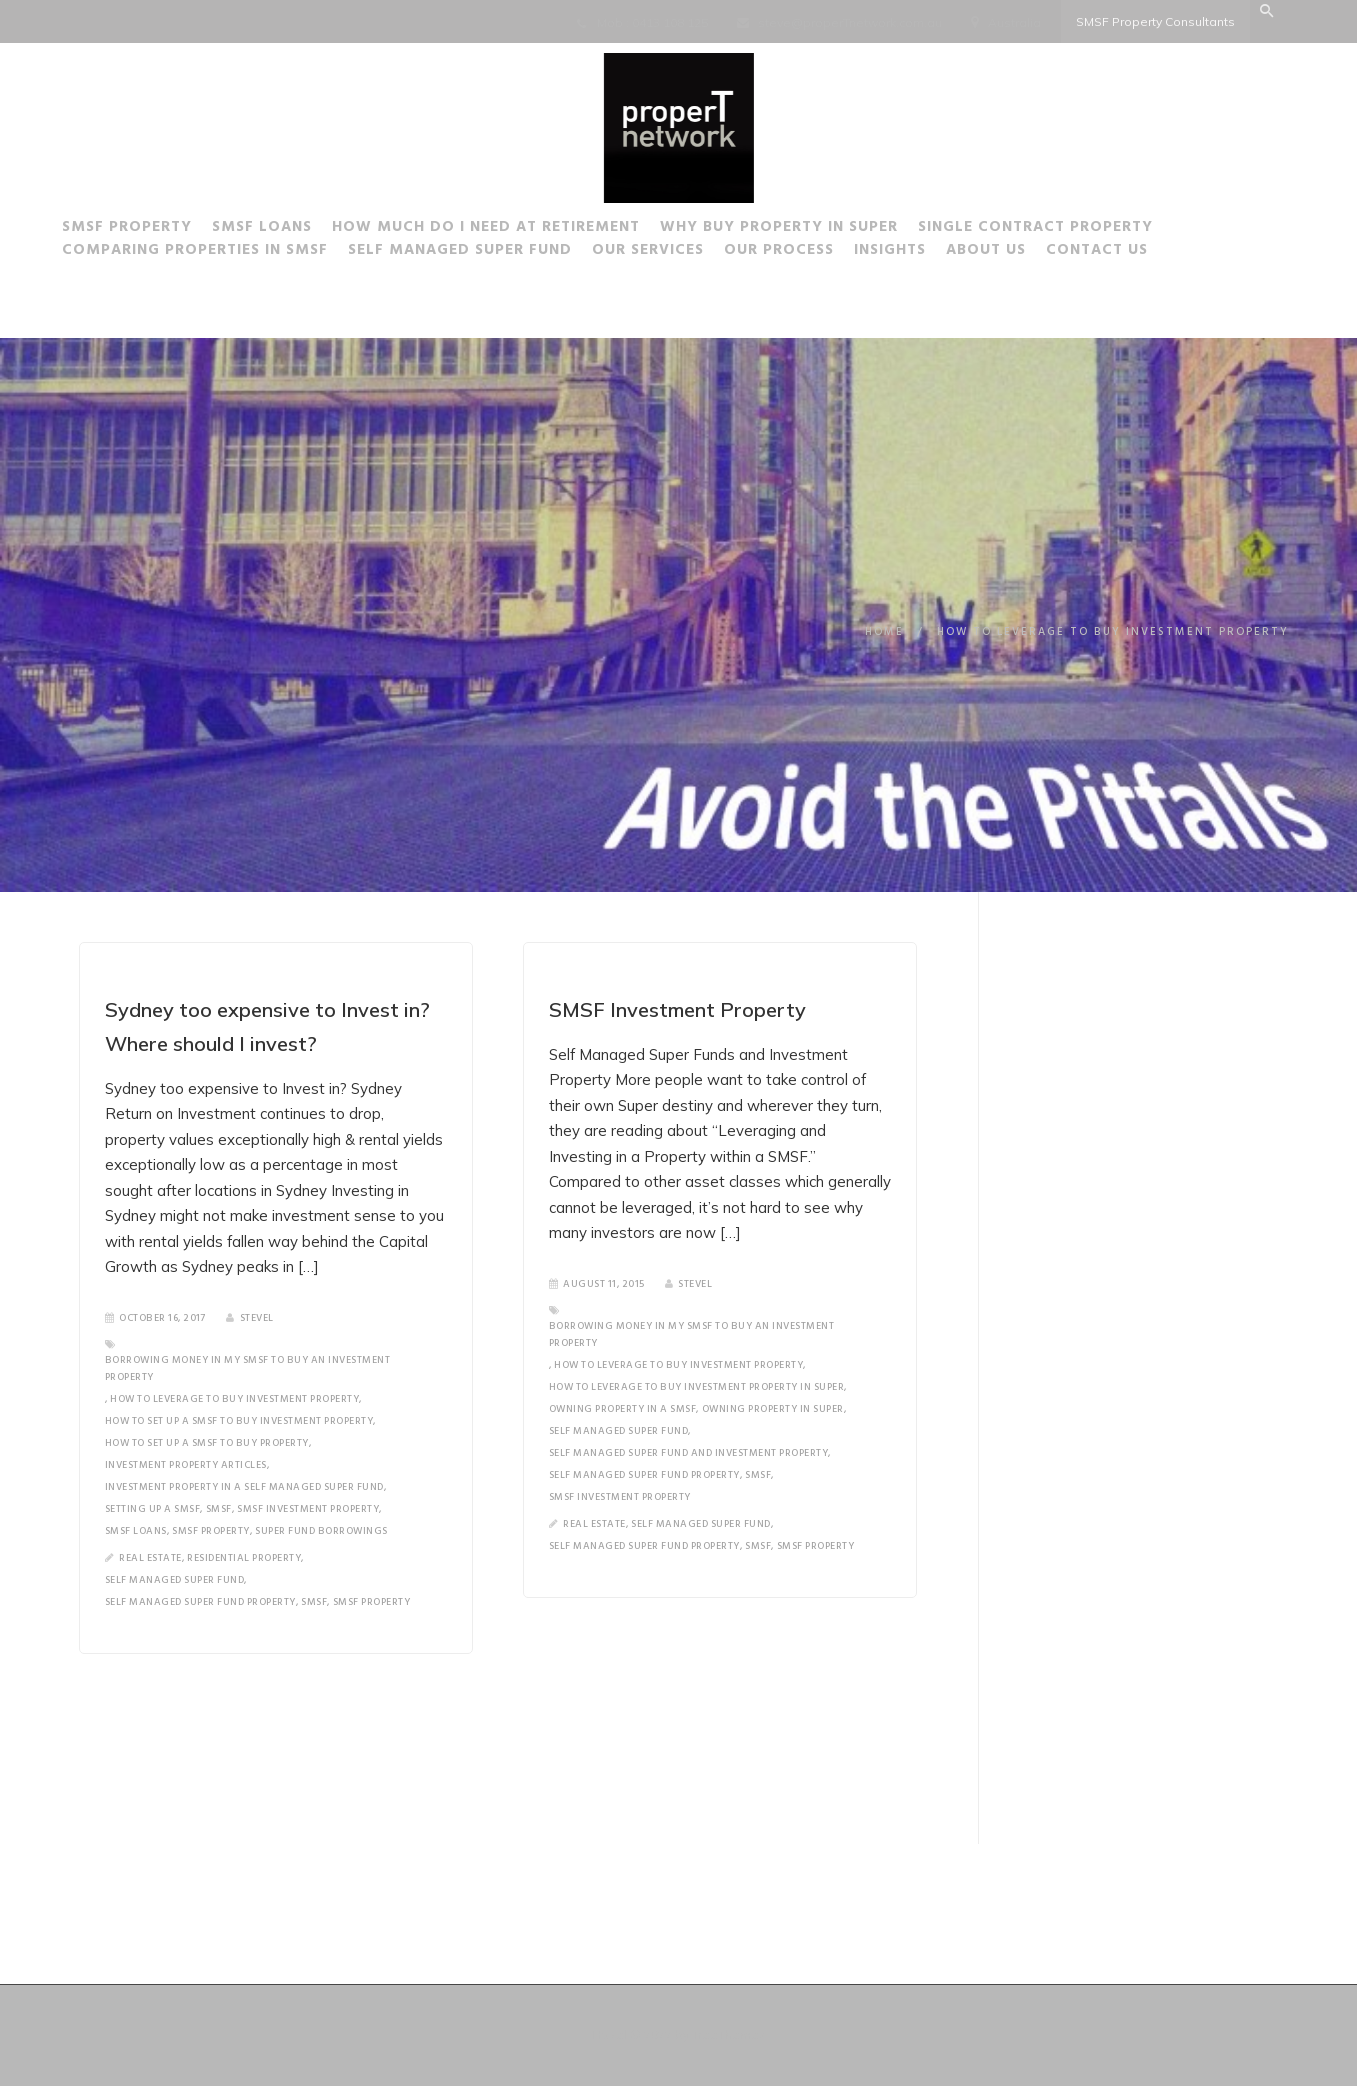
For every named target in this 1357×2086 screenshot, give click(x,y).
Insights (917, 253)
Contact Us (1124, 253)
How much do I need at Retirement (513, 230)
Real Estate (150, 1558)
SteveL (250, 1318)
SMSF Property (154, 230)
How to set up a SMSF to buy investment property (239, 1421)
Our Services (675, 253)
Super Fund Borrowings (321, 1531)
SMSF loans (136, 1531)
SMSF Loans (289, 230)
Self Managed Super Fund (487, 253)
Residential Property (244, 1558)
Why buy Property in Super (806, 230)
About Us (1013, 253)
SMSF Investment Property (308, 1509)
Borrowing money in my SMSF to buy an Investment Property (248, 1368)
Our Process (806, 253)
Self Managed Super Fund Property (200, 1602)
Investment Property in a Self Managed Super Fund (244, 1487)
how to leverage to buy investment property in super (696, 1387)
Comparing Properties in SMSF (222, 253)
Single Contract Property (1062, 230)
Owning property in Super (772, 1409)
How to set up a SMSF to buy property (207, 1443)
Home (884, 632)
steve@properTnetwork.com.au (850, 22)
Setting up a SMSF (153, 1509)
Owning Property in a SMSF (622, 1409)
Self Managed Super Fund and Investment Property (688, 1453)
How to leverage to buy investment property (234, 1399)
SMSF (219, 1509)
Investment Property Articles (186, 1465)
